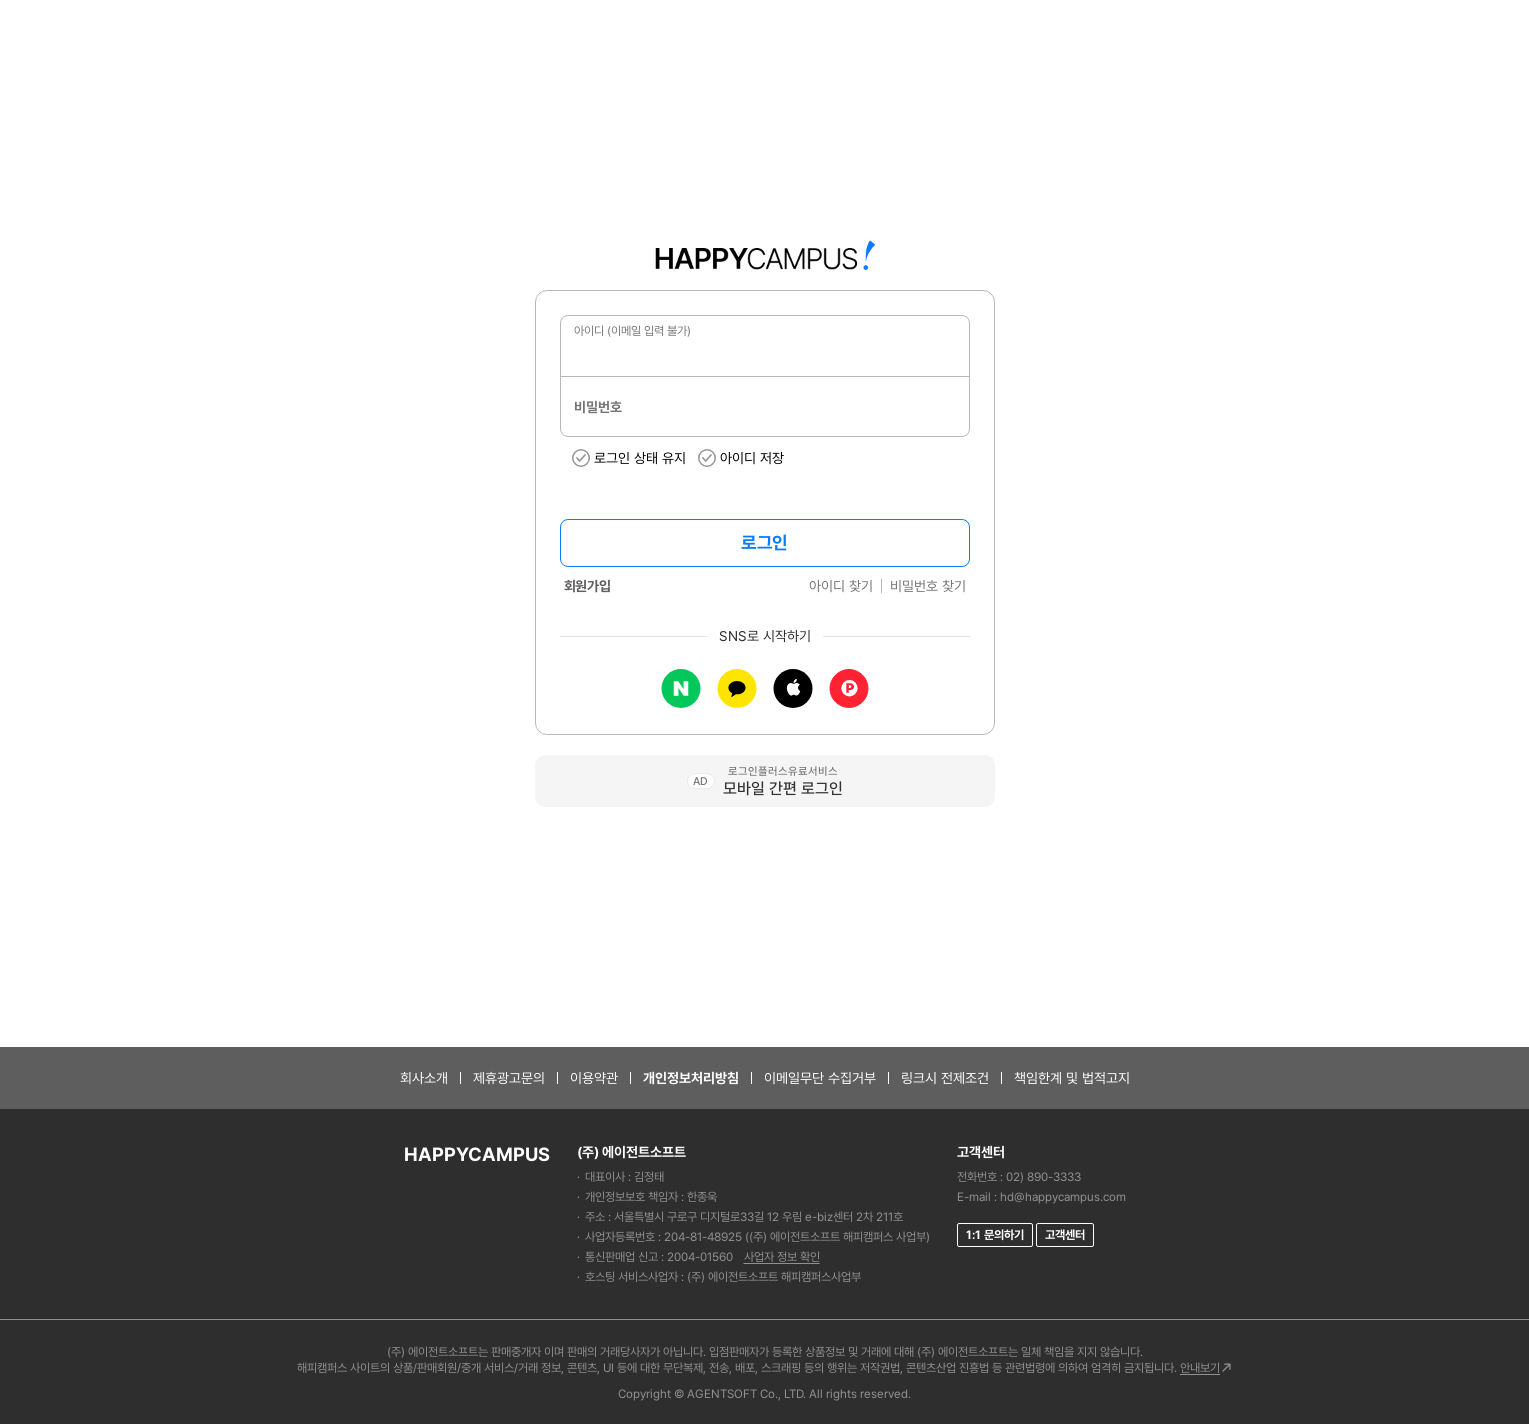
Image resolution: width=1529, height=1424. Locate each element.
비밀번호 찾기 (928, 586)
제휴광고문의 (509, 1078)
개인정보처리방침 (691, 1078)
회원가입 (587, 586)
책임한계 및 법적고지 (1072, 1078)
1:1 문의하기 (995, 1235)
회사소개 (424, 1078)
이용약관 (594, 1078)
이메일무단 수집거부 (820, 1078)
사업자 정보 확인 (782, 1257)
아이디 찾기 (841, 586)
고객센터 (1065, 1235)
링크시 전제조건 (945, 1078)
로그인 (764, 542)
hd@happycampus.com (1063, 1197)
